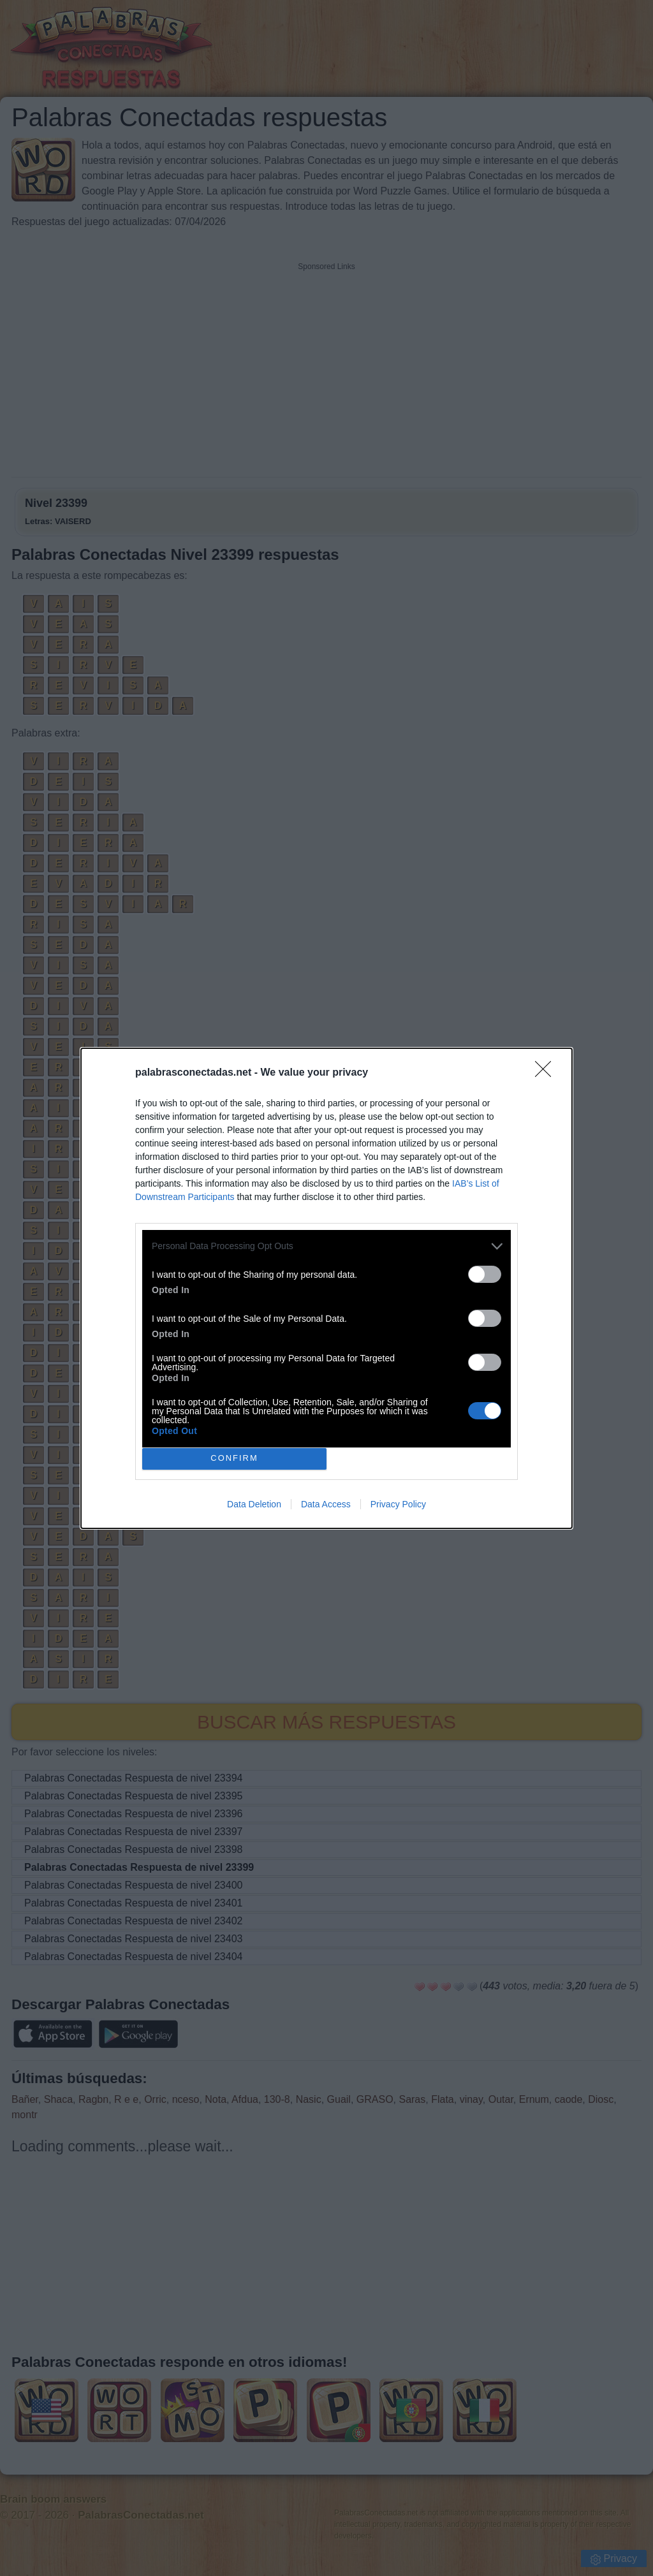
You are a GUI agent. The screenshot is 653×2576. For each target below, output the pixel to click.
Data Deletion (254, 1504)
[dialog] (326, 1288)
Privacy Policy (398, 1504)
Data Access (326, 1504)
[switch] (484, 1274)
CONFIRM (234, 1458)
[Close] (547, 1073)
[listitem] (326, 1246)
